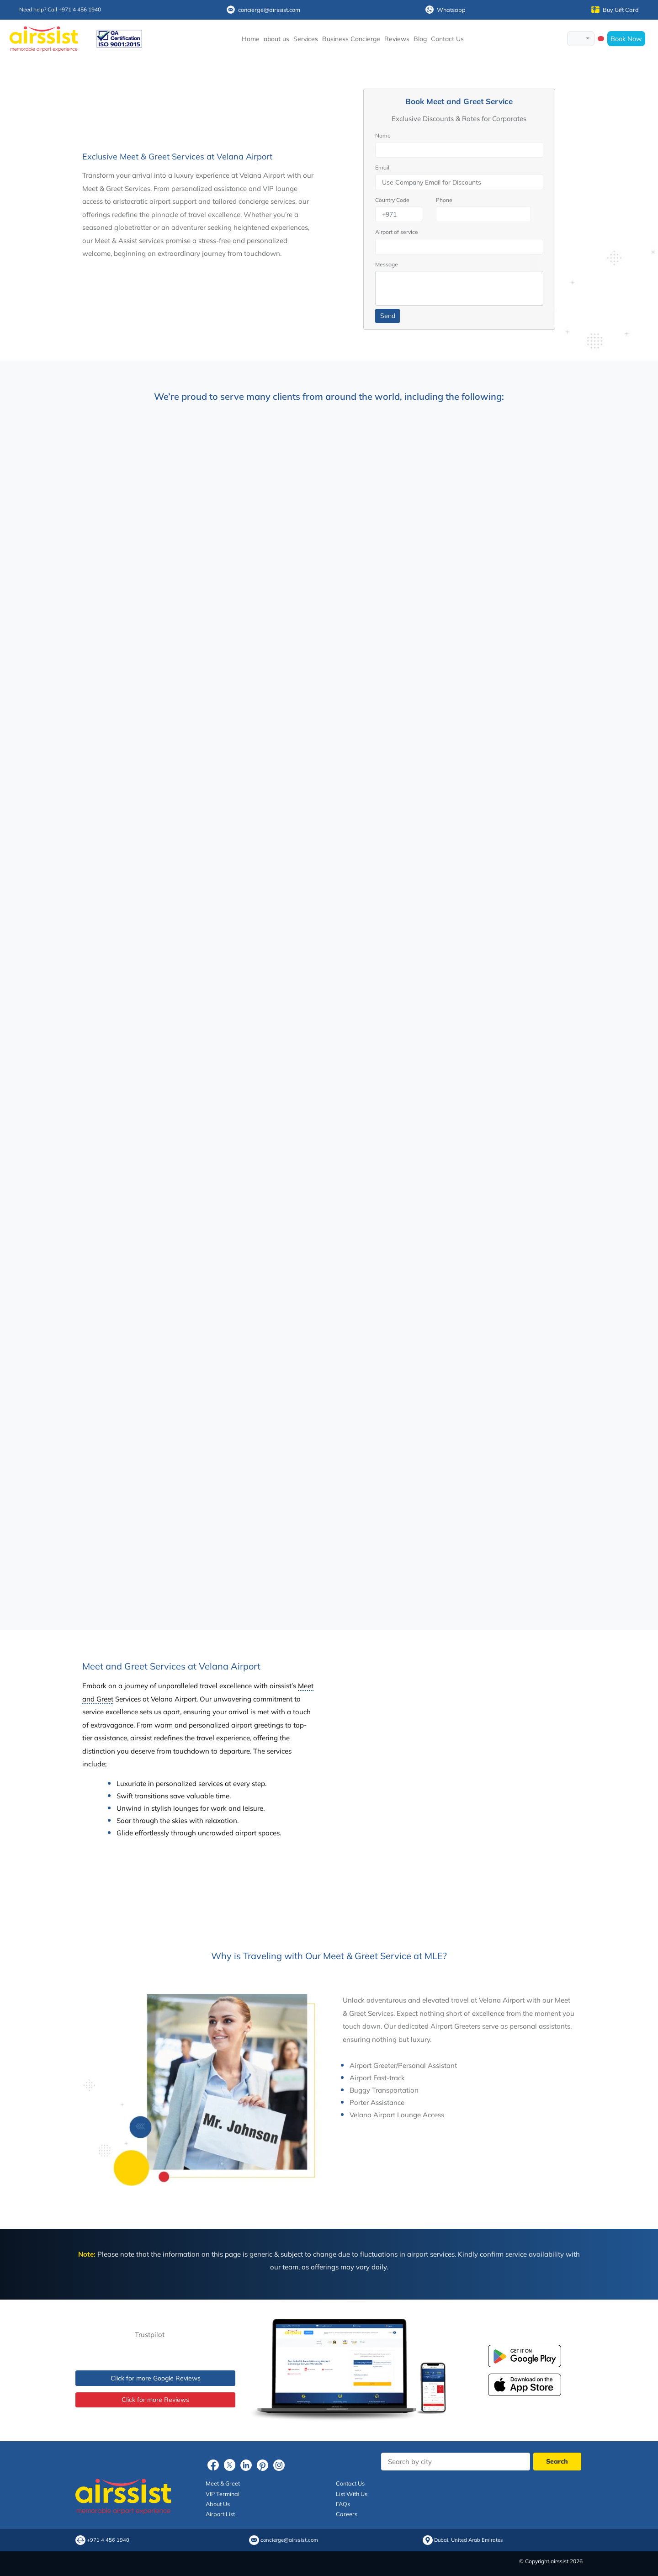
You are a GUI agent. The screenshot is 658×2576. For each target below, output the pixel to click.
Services (305, 39)
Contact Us (447, 39)
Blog (420, 39)
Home (251, 39)
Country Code (392, 199)
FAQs (343, 2503)
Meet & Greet (223, 2483)
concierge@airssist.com (263, 9)
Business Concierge (351, 39)
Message (386, 264)
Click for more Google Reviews (156, 2378)
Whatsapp (445, 9)
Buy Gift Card (615, 9)
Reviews (396, 39)
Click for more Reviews (155, 2400)
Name (383, 135)
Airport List (220, 2514)
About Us (218, 2503)
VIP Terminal (222, 2493)
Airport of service (396, 231)
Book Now (626, 38)
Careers (346, 2514)
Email (382, 167)
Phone (444, 199)
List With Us (351, 2493)
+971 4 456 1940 (108, 2540)
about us (276, 39)
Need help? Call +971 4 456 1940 (60, 9)
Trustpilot (149, 2334)
